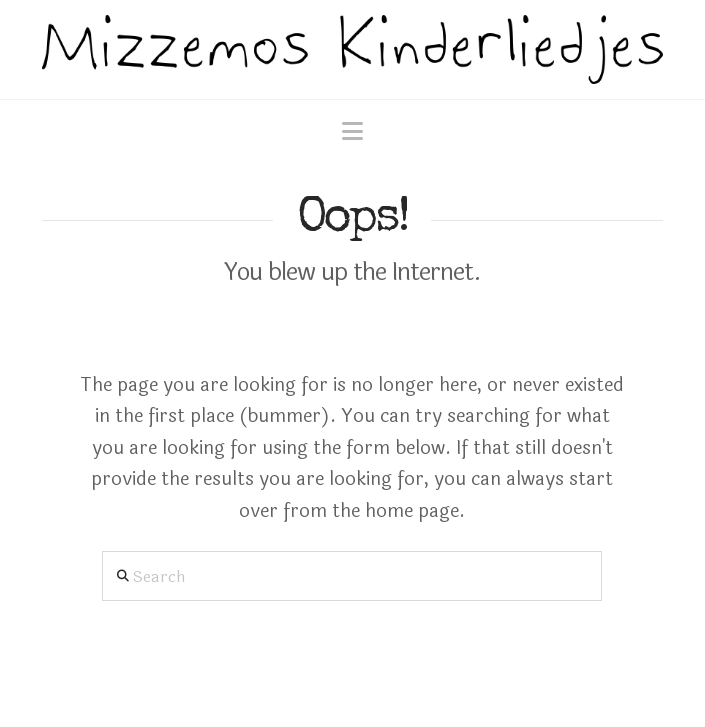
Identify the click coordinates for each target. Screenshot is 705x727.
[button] (352, 132)
